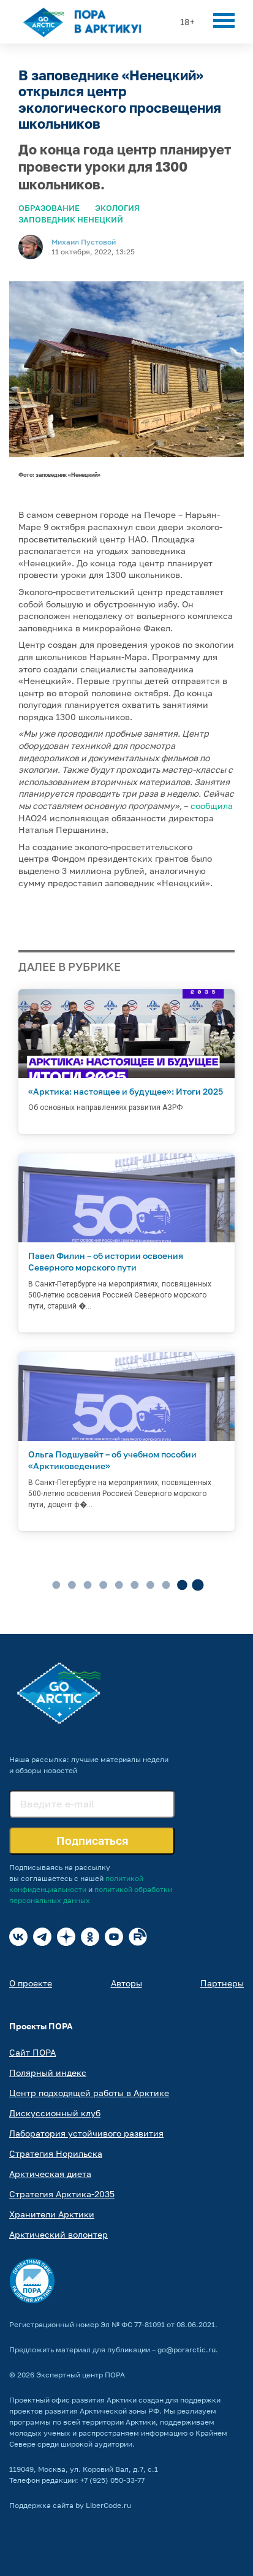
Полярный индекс (47, 2072)
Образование (49, 208)
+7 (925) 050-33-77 (112, 2480)
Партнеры (222, 1983)
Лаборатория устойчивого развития (86, 2133)
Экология (117, 208)
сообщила (212, 805)
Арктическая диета (50, 2173)
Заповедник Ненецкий (70, 219)
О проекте (30, 1983)
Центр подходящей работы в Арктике (89, 2093)
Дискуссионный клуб (54, 2113)
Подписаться (92, 1840)
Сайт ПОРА (32, 2052)
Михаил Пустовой (83, 241)
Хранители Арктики (51, 2214)
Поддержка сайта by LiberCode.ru (70, 2505)
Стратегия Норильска (55, 2153)
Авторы (126, 1983)
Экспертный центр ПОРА (80, 2374)
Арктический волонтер (58, 2234)
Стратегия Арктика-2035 (62, 2194)
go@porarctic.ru (186, 2349)
